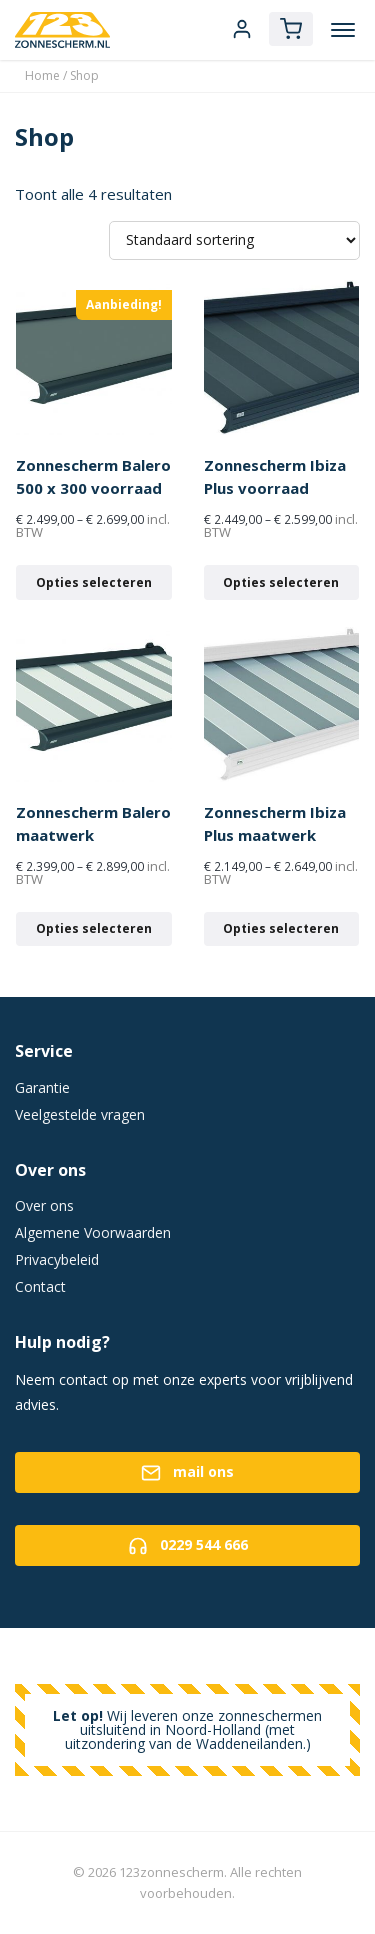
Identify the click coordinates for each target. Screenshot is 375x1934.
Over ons (44, 1205)
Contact (40, 1286)
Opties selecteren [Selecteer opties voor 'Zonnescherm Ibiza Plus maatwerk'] (281, 928)
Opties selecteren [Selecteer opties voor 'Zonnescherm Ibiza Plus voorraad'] (281, 582)
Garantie (42, 1087)
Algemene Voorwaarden (93, 1232)
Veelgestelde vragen (80, 1114)
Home (42, 75)
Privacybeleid (57, 1259)
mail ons (187, 1472)
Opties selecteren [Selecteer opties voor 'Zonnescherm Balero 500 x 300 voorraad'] (94, 582)
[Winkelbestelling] (234, 240)
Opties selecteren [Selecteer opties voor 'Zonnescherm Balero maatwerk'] (94, 928)
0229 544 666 (188, 1545)
